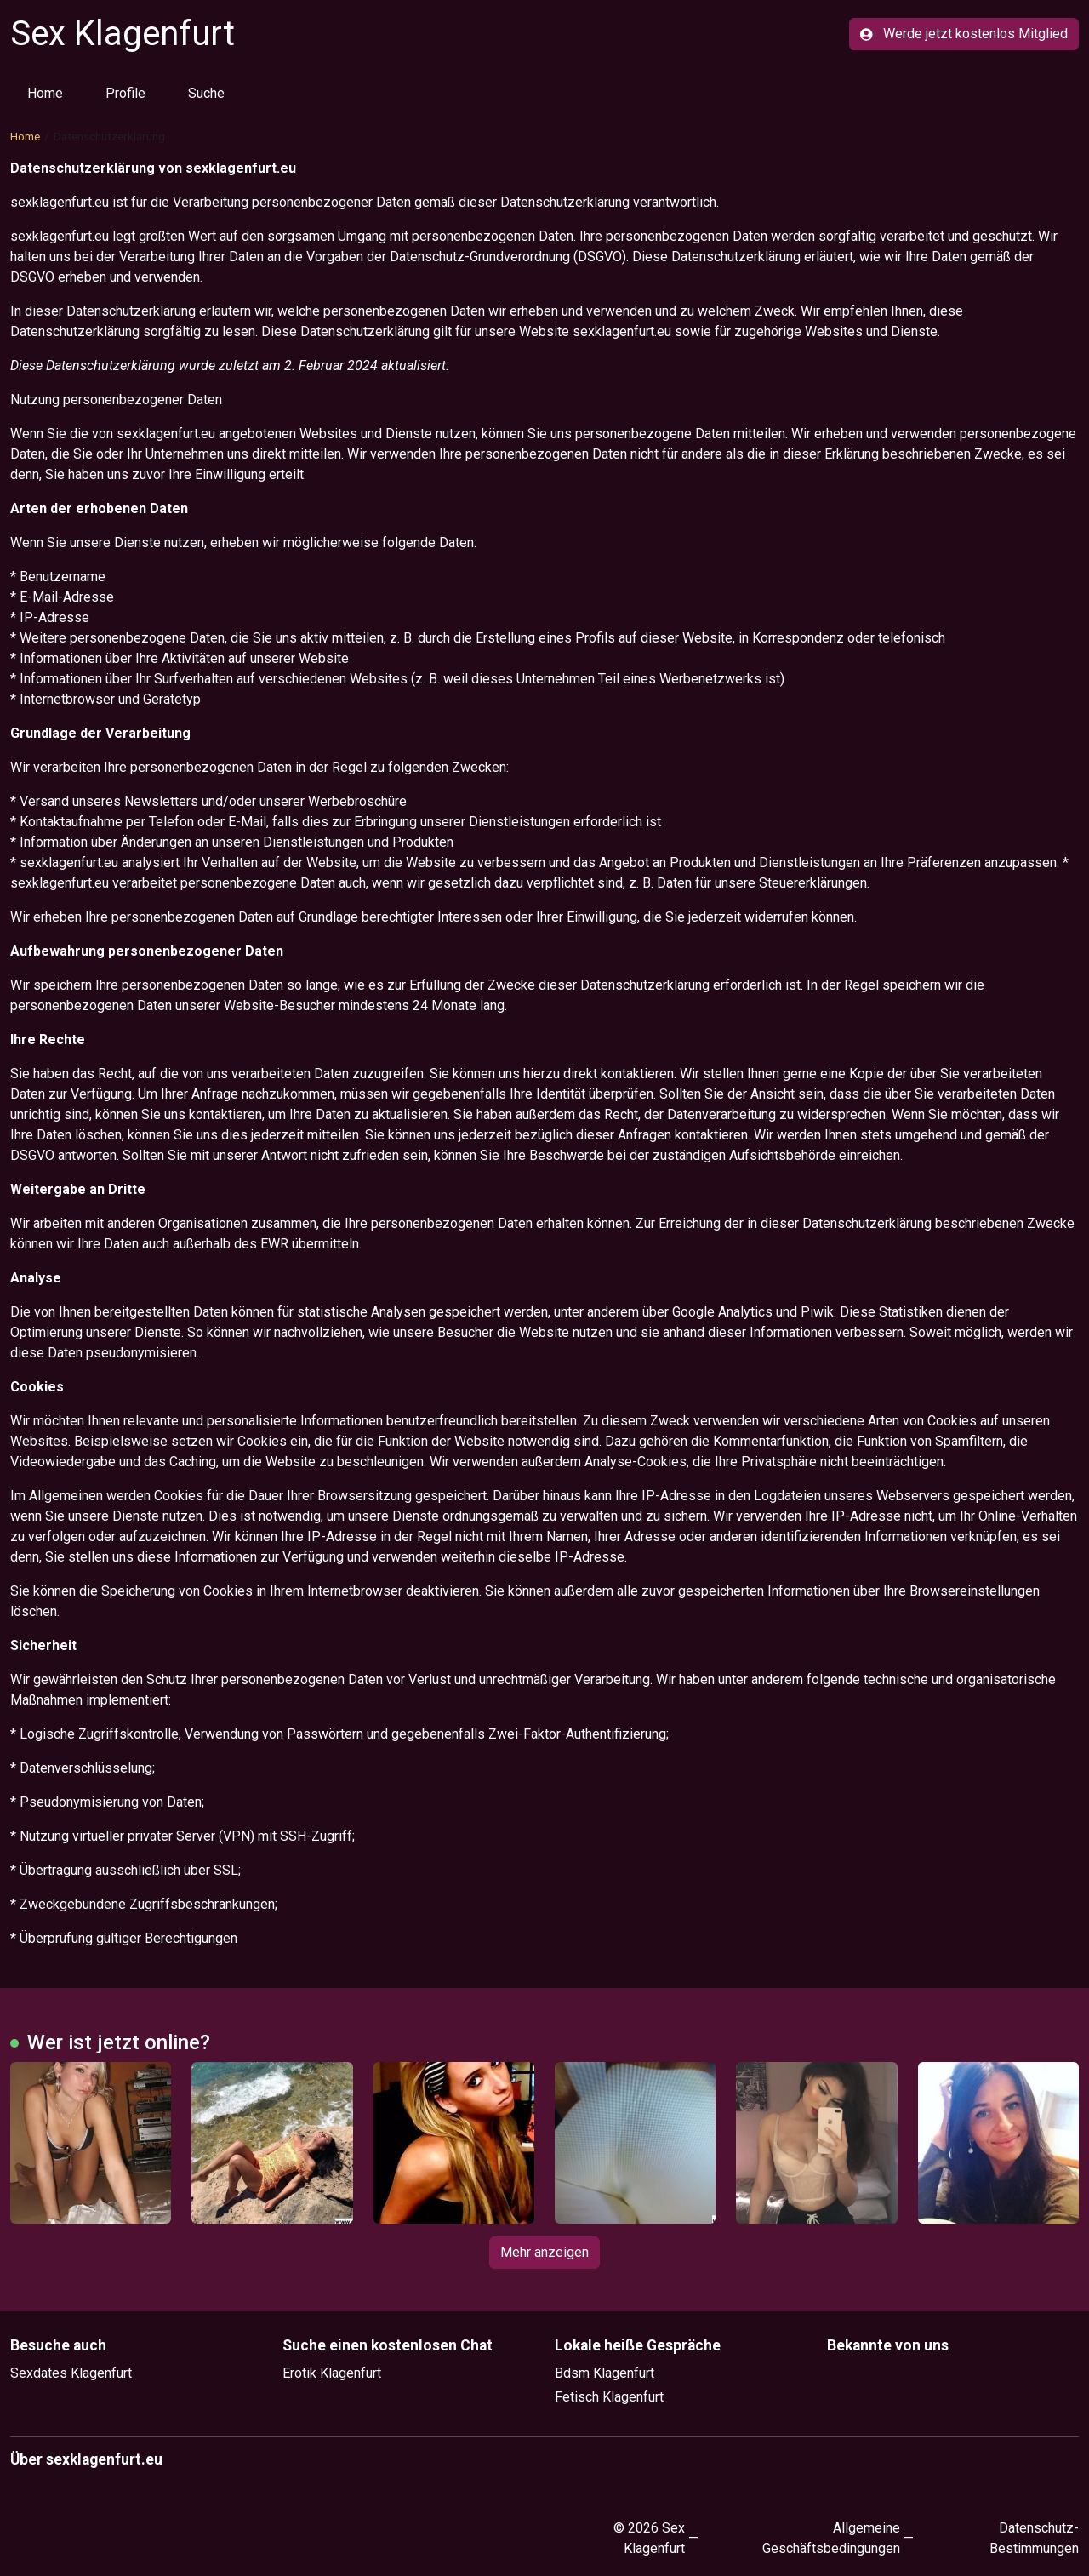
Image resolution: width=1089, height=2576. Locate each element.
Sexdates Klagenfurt (71, 2373)
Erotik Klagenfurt (331, 2373)
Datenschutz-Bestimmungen (1034, 2538)
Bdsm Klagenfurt (604, 2373)
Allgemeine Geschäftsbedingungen (831, 2538)
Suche (206, 93)
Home (45, 93)
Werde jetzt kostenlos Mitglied (964, 34)
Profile (125, 93)
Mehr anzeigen (544, 2252)
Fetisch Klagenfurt (609, 2397)
